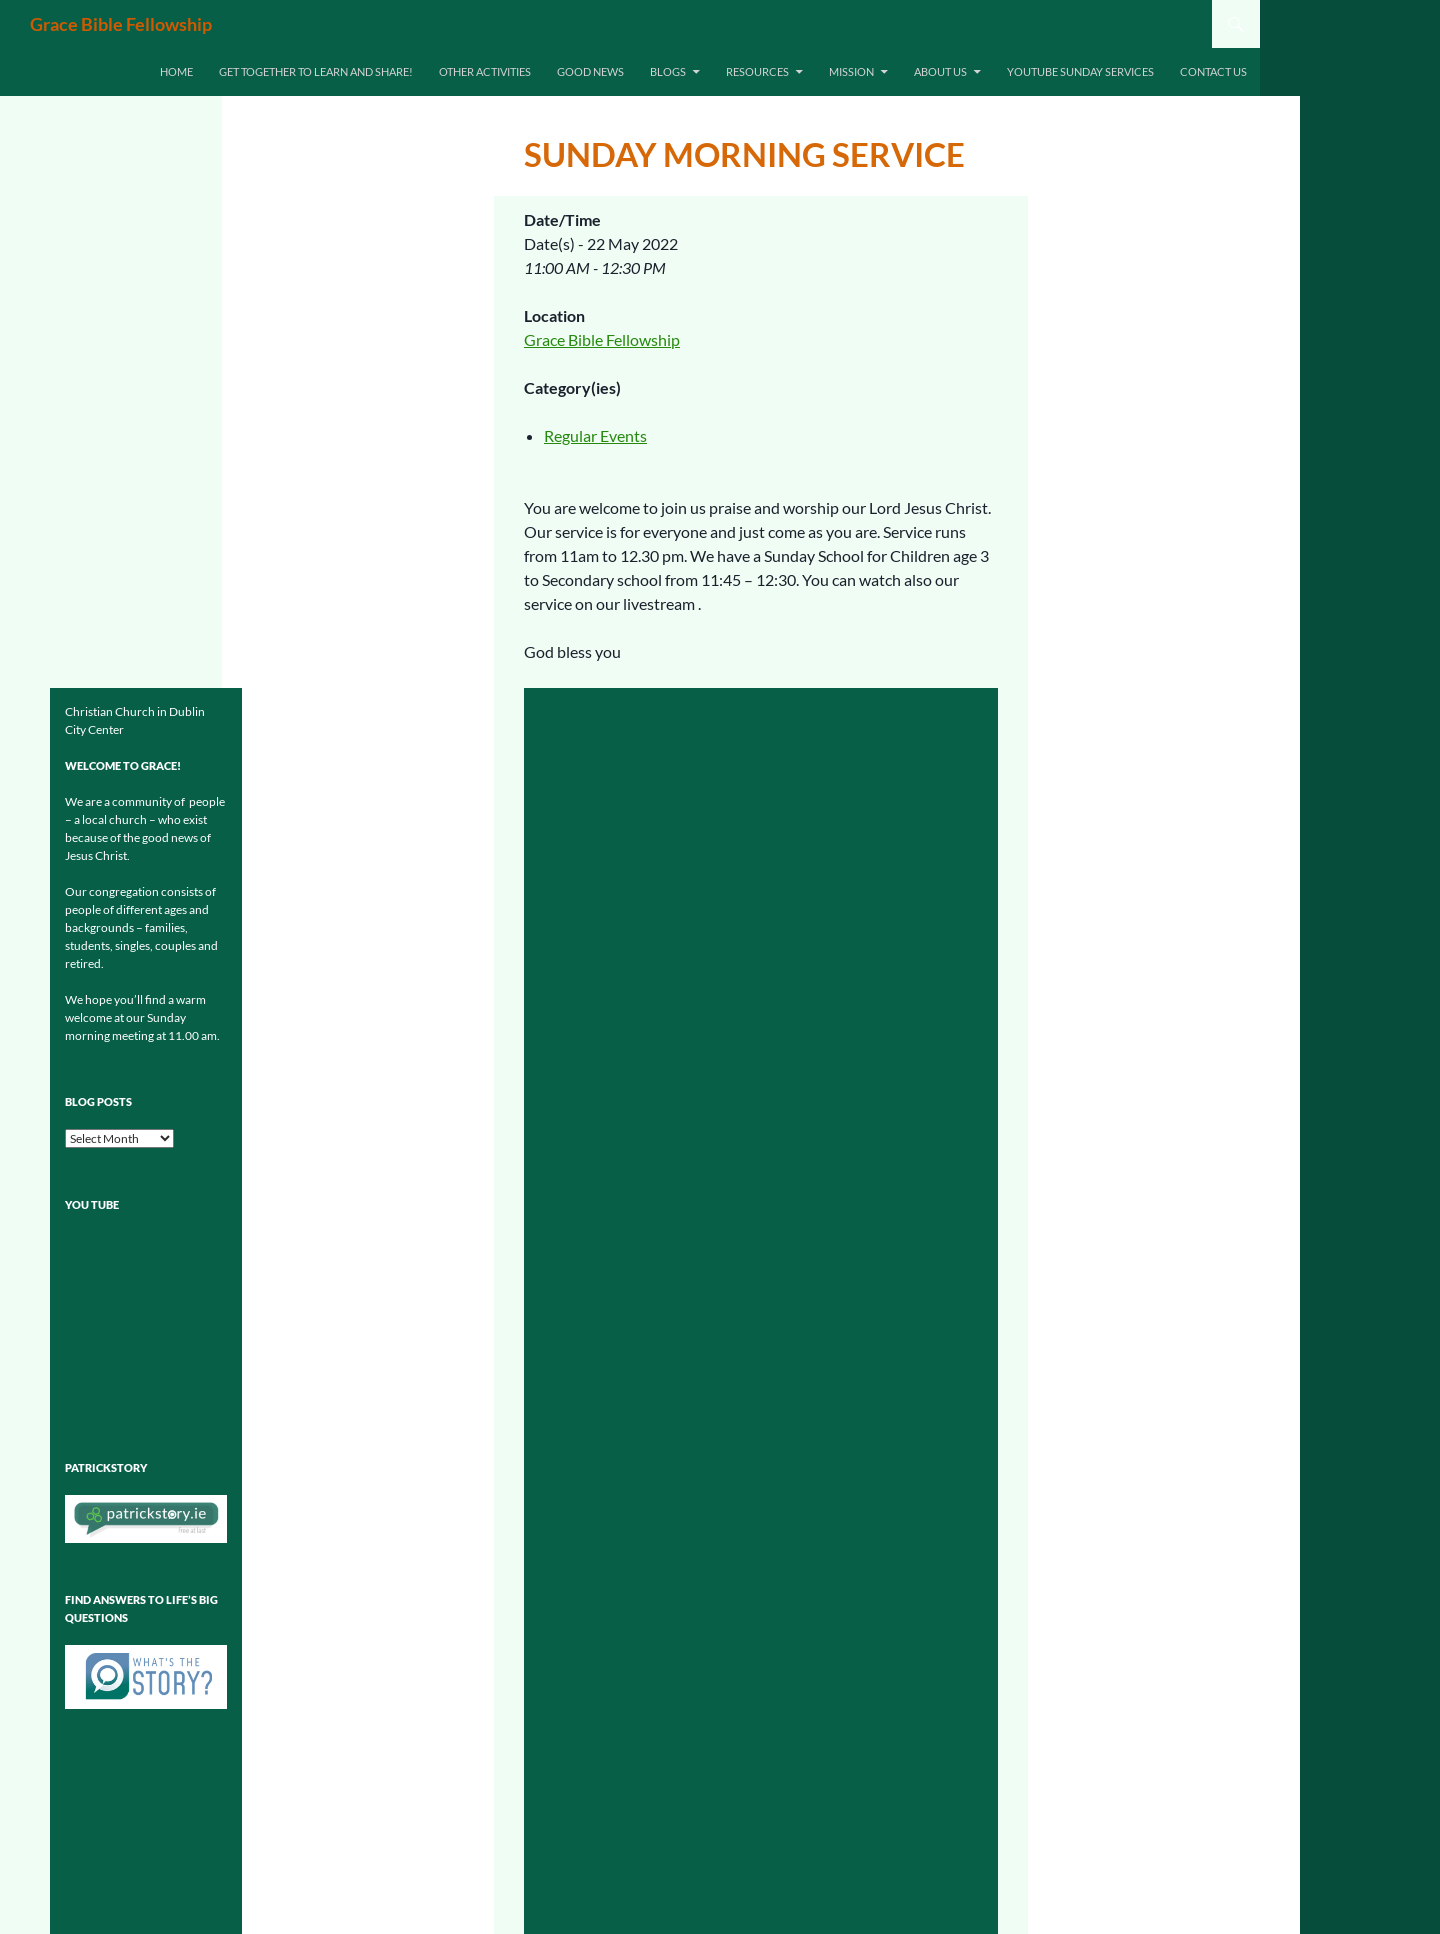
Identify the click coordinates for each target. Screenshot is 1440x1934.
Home (176, 71)
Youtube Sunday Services (1080, 71)
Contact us (1213, 71)
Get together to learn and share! (316, 71)
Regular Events (595, 435)
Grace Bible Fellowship (121, 24)
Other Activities (485, 71)
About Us (940, 71)
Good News (590, 71)
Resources (757, 71)
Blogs (668, 71)
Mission (851, 71)
